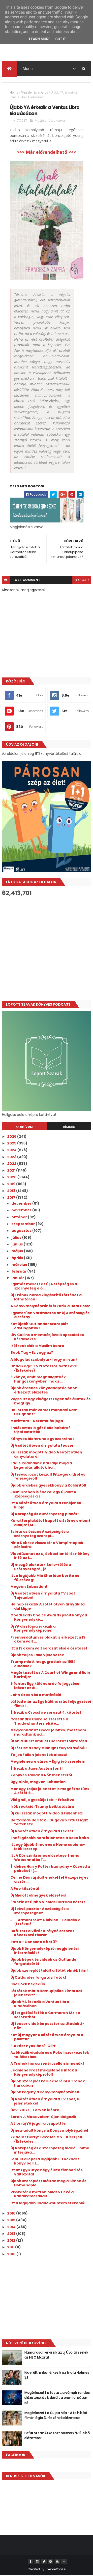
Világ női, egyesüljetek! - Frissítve (42, 1800)
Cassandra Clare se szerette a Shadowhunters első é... (39, 1722)
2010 (11, 2255)
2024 (12, 1151)
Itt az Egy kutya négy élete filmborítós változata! (46, 2173)
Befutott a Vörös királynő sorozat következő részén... (42, 1934)
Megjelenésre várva (34, 93)
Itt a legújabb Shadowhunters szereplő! (48, 2204)
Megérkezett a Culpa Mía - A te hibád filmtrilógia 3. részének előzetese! (55, 2416)
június (17, 1245)
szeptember (23, 1224)
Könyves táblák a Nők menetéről (41, 1776)
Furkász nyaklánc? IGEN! (33, 2046)
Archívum (24, 1128)
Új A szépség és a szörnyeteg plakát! (44, 1515)
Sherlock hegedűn (27, 1985)
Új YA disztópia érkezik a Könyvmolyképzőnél (33, 1629)
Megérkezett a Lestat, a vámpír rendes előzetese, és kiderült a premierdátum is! (57, 2398)
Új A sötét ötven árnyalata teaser (42, 1446)
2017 (11, 1198)
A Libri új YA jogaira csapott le (38, 2124)
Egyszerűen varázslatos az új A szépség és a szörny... (50, 1316)
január (18, 1279)
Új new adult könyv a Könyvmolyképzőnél (49, 2131)
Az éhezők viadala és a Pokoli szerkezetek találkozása (49, 2055)
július (16, 1238)
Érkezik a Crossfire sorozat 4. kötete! (45, 1713)
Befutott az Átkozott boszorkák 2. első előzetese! (57, 2437)
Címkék (69, 1128)
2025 (12, 1144)
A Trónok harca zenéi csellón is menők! (47, 2064)
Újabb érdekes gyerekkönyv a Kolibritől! (48, 1486)
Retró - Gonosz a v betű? (33, 1942)
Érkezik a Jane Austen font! (36, 1769)
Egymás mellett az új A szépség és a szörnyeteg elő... (43, 1287)
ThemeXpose (55, 2570)
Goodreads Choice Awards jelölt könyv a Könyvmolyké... (48, 1618)
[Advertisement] (46, 949)
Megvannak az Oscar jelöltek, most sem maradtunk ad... (48, 1733)
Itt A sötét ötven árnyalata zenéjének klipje (45, 1506)
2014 (11, 2227)
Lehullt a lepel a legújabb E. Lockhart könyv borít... (44, 2162)
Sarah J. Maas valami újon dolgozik (43, 2117)
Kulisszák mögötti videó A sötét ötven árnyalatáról (46, 1455)
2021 (11, 1171)
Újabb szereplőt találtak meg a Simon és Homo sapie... (48, 2184)
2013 (11, 2234)
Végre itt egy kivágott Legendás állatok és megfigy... (50, 1402)
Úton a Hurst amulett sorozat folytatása (48, 1742)
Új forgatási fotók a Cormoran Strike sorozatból (45, 2016)
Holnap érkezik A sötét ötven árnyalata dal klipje (47, 1607)
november (21, 1211)
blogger (82, 581)
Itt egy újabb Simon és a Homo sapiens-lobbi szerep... (47, 1848)
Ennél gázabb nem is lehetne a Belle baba (49, 1838)
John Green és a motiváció (35, 1695)
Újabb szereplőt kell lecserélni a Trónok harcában (47, 2084)
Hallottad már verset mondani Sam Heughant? (43, 1413)
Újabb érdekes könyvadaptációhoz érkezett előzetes (43, 1391)
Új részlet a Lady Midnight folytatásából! (48, 1749)
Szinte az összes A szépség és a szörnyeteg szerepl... (39, 1535)
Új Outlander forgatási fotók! (38, 1978)
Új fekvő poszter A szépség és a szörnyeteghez (39, 1912)
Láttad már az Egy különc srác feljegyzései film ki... (50, 1704)
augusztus (21, 1231)
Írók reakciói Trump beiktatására (42, 1807)
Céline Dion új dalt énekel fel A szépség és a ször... (49, 1880)
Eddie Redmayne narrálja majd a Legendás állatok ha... (41, 1466)
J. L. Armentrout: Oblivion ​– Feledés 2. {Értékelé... (45, 1923)
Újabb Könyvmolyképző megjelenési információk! (44, 1951)
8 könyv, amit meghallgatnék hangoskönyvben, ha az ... (38, 1380)
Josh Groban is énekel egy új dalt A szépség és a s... (43, 1495)
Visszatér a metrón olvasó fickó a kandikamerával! (42, 2195)
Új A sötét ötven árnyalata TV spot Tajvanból (42, 1596)
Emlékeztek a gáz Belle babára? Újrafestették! (40, 1431)
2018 (11, 1191)
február (19, 1272)
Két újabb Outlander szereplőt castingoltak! (39, 1327)
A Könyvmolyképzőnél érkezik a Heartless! (50, 1307)
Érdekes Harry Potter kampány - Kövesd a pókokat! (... (50, 1869)
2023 (12, 1157)
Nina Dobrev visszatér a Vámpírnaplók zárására (46, 1545)
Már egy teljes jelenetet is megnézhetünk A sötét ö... (50, 1792)
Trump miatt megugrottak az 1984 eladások (43, 1665)
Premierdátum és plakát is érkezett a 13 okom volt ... (47, 1640)
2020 (12, 1178)
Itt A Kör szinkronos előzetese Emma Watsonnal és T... (44, 1858)
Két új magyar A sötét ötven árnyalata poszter (46, 2038)
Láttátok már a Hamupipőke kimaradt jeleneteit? (46, 1994)
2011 (11, 2248)
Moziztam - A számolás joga (36, 1422)
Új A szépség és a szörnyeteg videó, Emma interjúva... (49, 2151)
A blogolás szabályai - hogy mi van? (43, 1360)
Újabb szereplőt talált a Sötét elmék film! (49, 1971)
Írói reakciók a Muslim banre (37, 1346)
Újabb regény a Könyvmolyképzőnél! (44, 2093)
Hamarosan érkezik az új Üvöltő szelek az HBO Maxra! (56, 2356)
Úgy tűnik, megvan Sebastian (38, 1783)
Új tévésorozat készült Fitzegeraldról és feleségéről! (47, 1477)
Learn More (39, 39)
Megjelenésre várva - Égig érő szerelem (47, 1762)
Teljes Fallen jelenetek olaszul (38, 1755)
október (19, 1218)
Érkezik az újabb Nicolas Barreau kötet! (47, 1903)
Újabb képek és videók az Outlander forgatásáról (44, 1962)
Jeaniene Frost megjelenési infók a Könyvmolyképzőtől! (43, 2073)
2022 (12, 1164)
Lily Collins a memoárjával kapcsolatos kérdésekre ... (47, 1337)
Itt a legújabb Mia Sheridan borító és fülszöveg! (44, 1578)
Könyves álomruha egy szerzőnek (42, 1439)
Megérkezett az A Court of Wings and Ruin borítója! (50, 1676)
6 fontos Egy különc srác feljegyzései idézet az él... (45, 1687)
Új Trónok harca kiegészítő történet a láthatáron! (46, 1298)
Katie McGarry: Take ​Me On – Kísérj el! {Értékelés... (46, 2140)
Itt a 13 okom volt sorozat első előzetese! (48, 1649)
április (17, 1258)
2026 (12, 1137)
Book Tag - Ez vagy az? (31, 1353)
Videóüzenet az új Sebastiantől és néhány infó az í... (50, 1556)
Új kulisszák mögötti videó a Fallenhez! (47, 1814)
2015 (11, 2221)
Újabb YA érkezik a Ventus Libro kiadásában (39, 2005)
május (17, 1252)
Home (14, 93)
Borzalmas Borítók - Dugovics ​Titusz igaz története (49, 1823)
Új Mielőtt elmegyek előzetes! (38, 1896)
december (21, 1204)
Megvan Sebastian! (28, 1587)
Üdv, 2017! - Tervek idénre (34, 2111)
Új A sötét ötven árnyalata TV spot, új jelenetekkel (45, 2102)
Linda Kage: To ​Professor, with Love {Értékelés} (43, 1369)
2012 (11, 2241)
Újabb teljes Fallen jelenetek (37, 1655)
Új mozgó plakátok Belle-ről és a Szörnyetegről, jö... (40, 1567)
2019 (11, 1185)
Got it (60, 39)
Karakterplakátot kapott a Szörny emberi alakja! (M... (50, 1524)
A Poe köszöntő (24, 1889)
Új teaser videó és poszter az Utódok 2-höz (47, 2027)
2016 (11, 2214)
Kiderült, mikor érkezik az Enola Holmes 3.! (56, 2376)
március (19, 1265)
